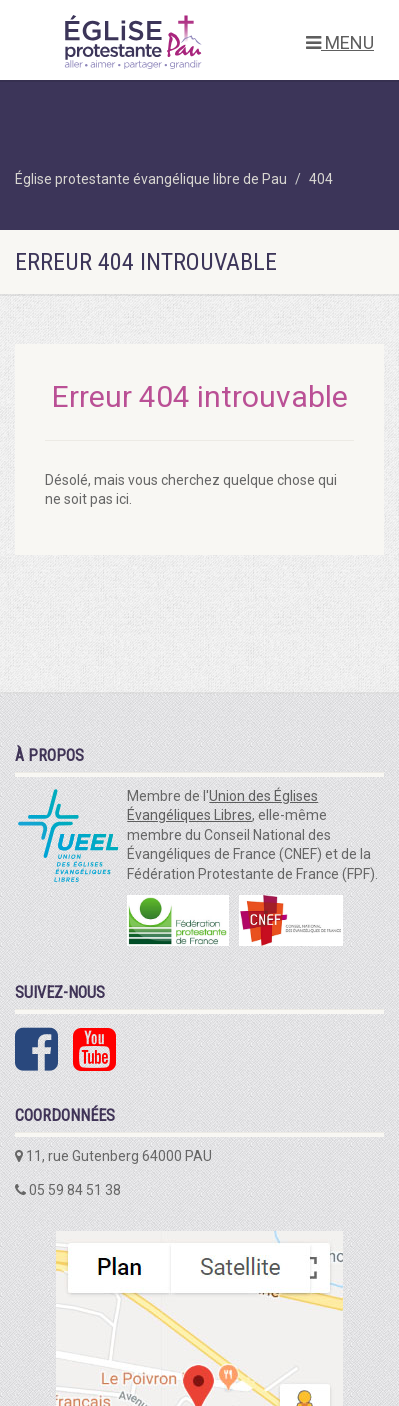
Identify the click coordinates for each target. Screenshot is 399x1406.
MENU (340, 42)
